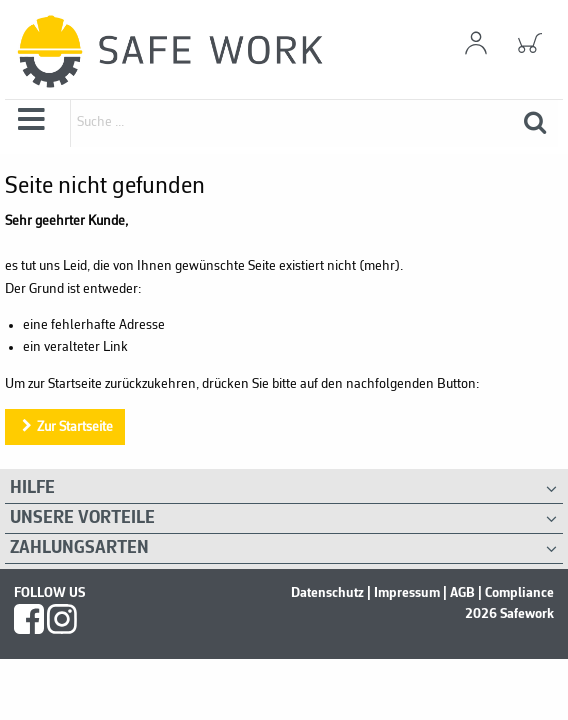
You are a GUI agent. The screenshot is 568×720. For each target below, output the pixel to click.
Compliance (519, 593)
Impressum (407, 593)
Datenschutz (327, 593)
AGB (462, 593)
